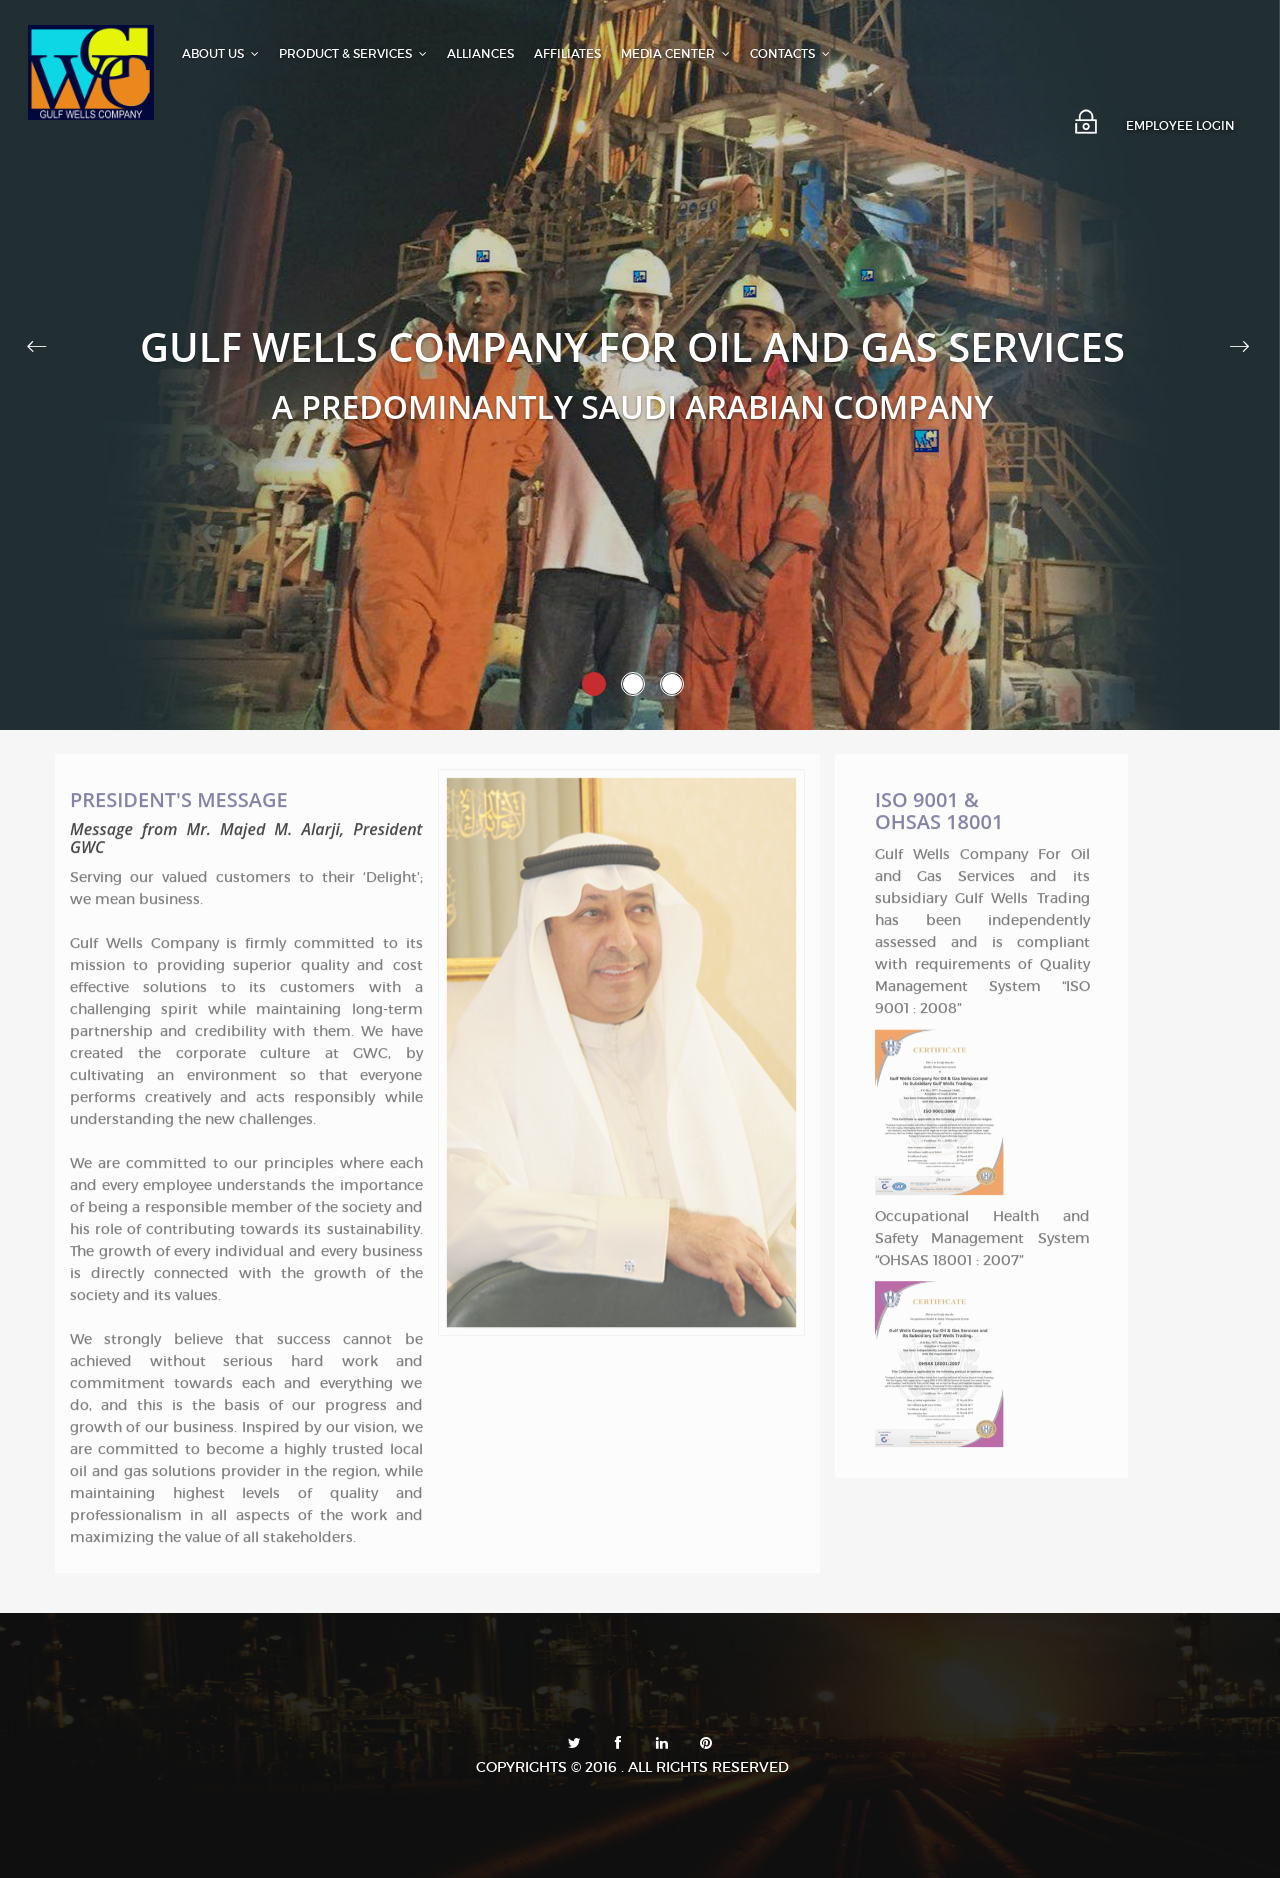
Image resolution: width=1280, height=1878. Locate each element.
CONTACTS (790, 53)
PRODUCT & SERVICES (353, 53)
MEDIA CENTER (675, 53)
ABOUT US (220, 53)
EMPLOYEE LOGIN (1180, 125)
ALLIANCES (480, 53)
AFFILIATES (567, 53)
